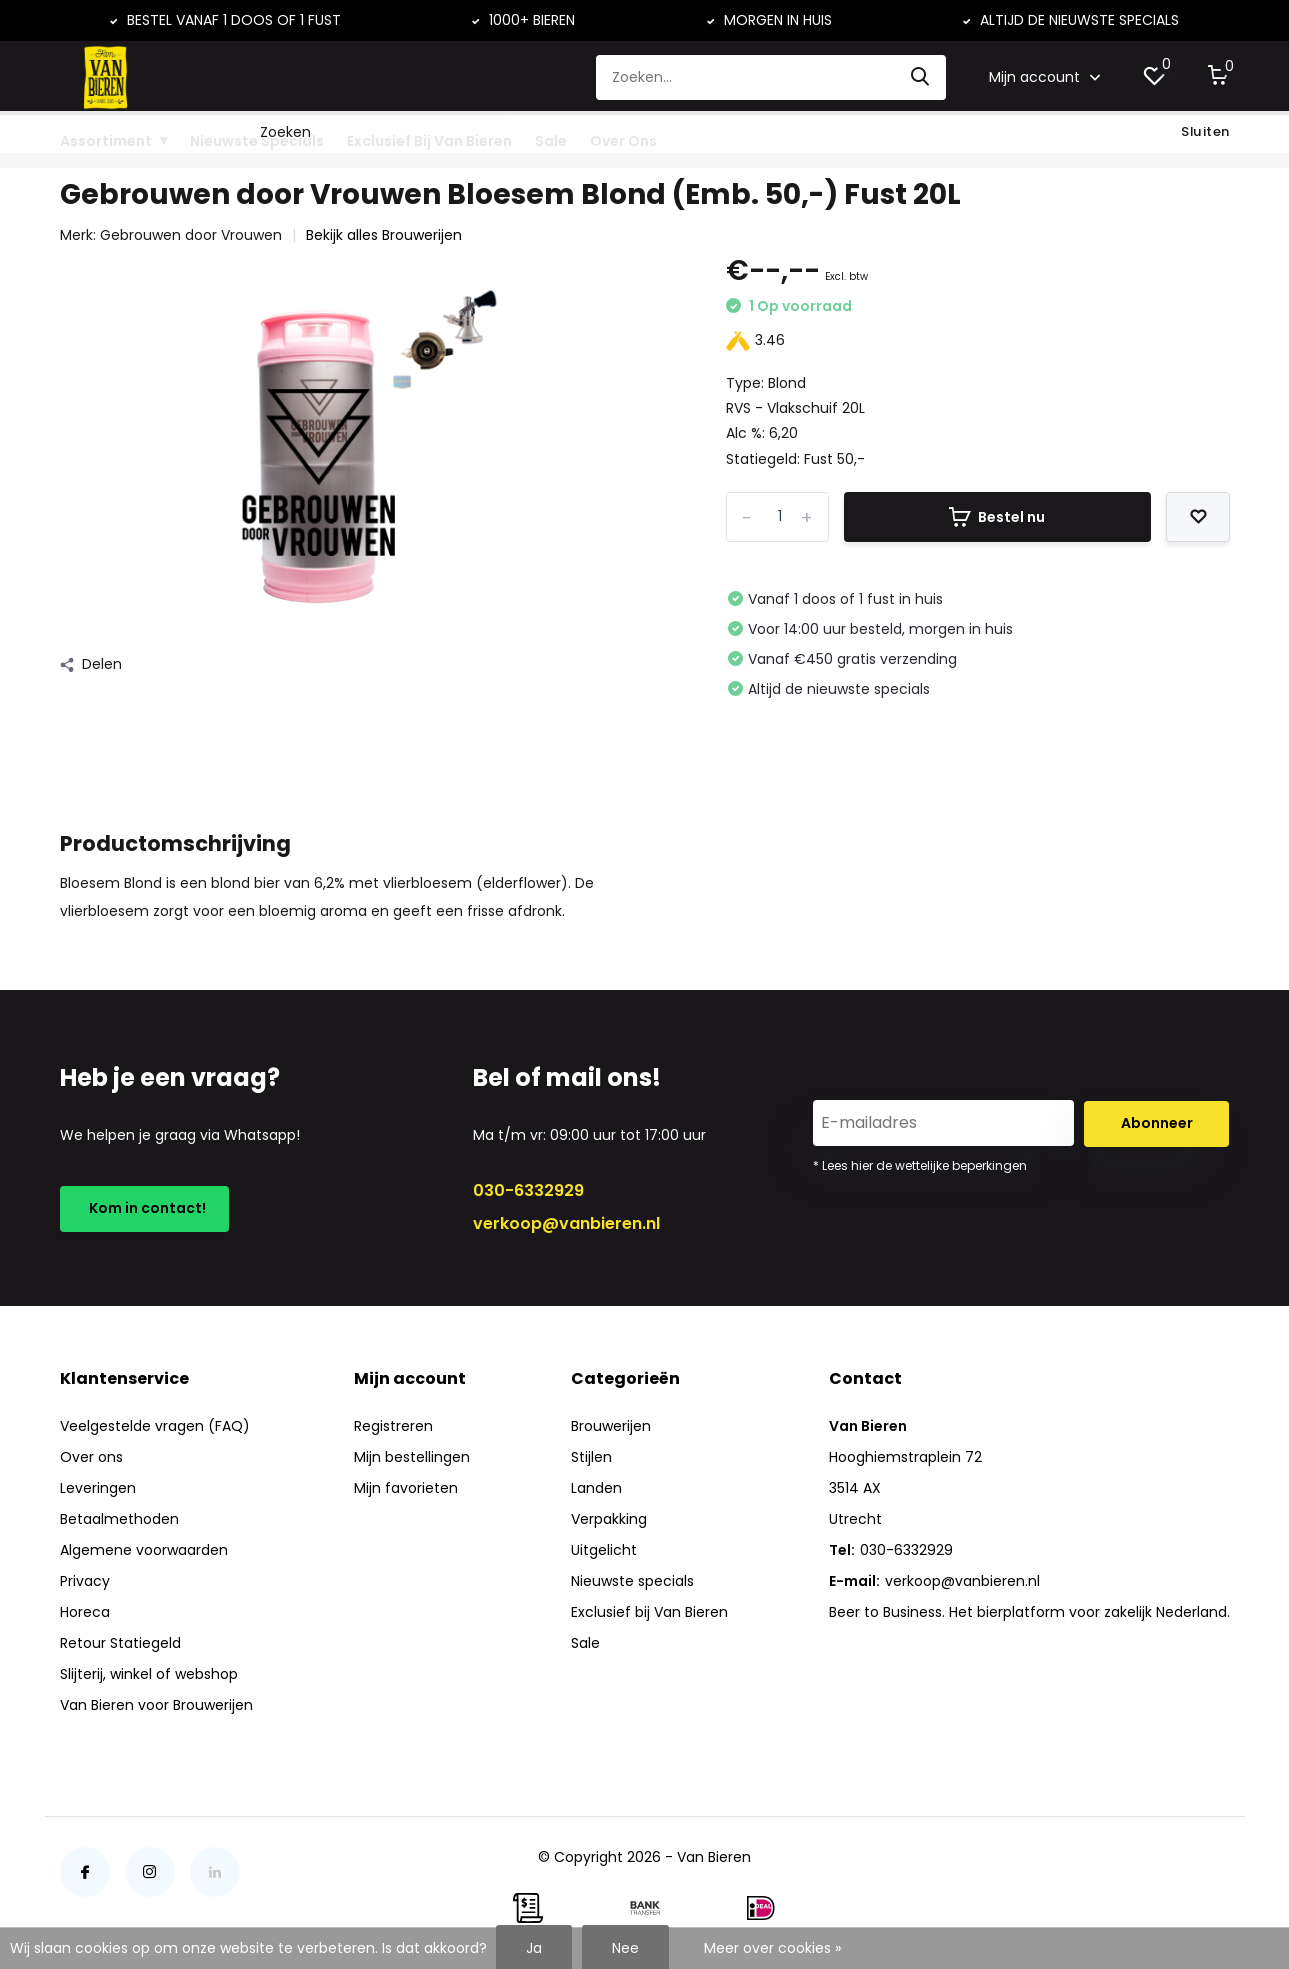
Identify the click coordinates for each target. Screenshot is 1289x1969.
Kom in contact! (144, 1208)
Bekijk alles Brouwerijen (384, 235)
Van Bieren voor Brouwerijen (156, 1705)
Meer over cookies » (772, 1948)
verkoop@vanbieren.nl (566, 1223)
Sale (551, 141)
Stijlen (591, 1457)
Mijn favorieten (406, 1488)
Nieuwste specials (632, 1581)
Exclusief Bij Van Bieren (429, 141)
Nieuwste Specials (257, 141)
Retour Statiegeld (120, 1643)
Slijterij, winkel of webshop (149, 1674)
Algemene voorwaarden (144, 1550)
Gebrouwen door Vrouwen (191, 235)
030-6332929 (528, 1190)
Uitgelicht (604, 1550)
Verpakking (609, 1519)
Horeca (85, 1612)
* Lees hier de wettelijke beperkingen (920, 1165)
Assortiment (106, 141)
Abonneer (1157, 1123)
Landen (596, 1488)
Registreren (393, 1426)
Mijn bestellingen (412, 1457)
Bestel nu (997, 517)
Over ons (91, 1457)
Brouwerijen (611, 1426)
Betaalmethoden (119, 1519)
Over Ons (623, 141)
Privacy (85, 1581)
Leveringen (98, 1488)
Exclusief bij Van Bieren (649, 1612)
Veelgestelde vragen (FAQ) (155, 1426)
